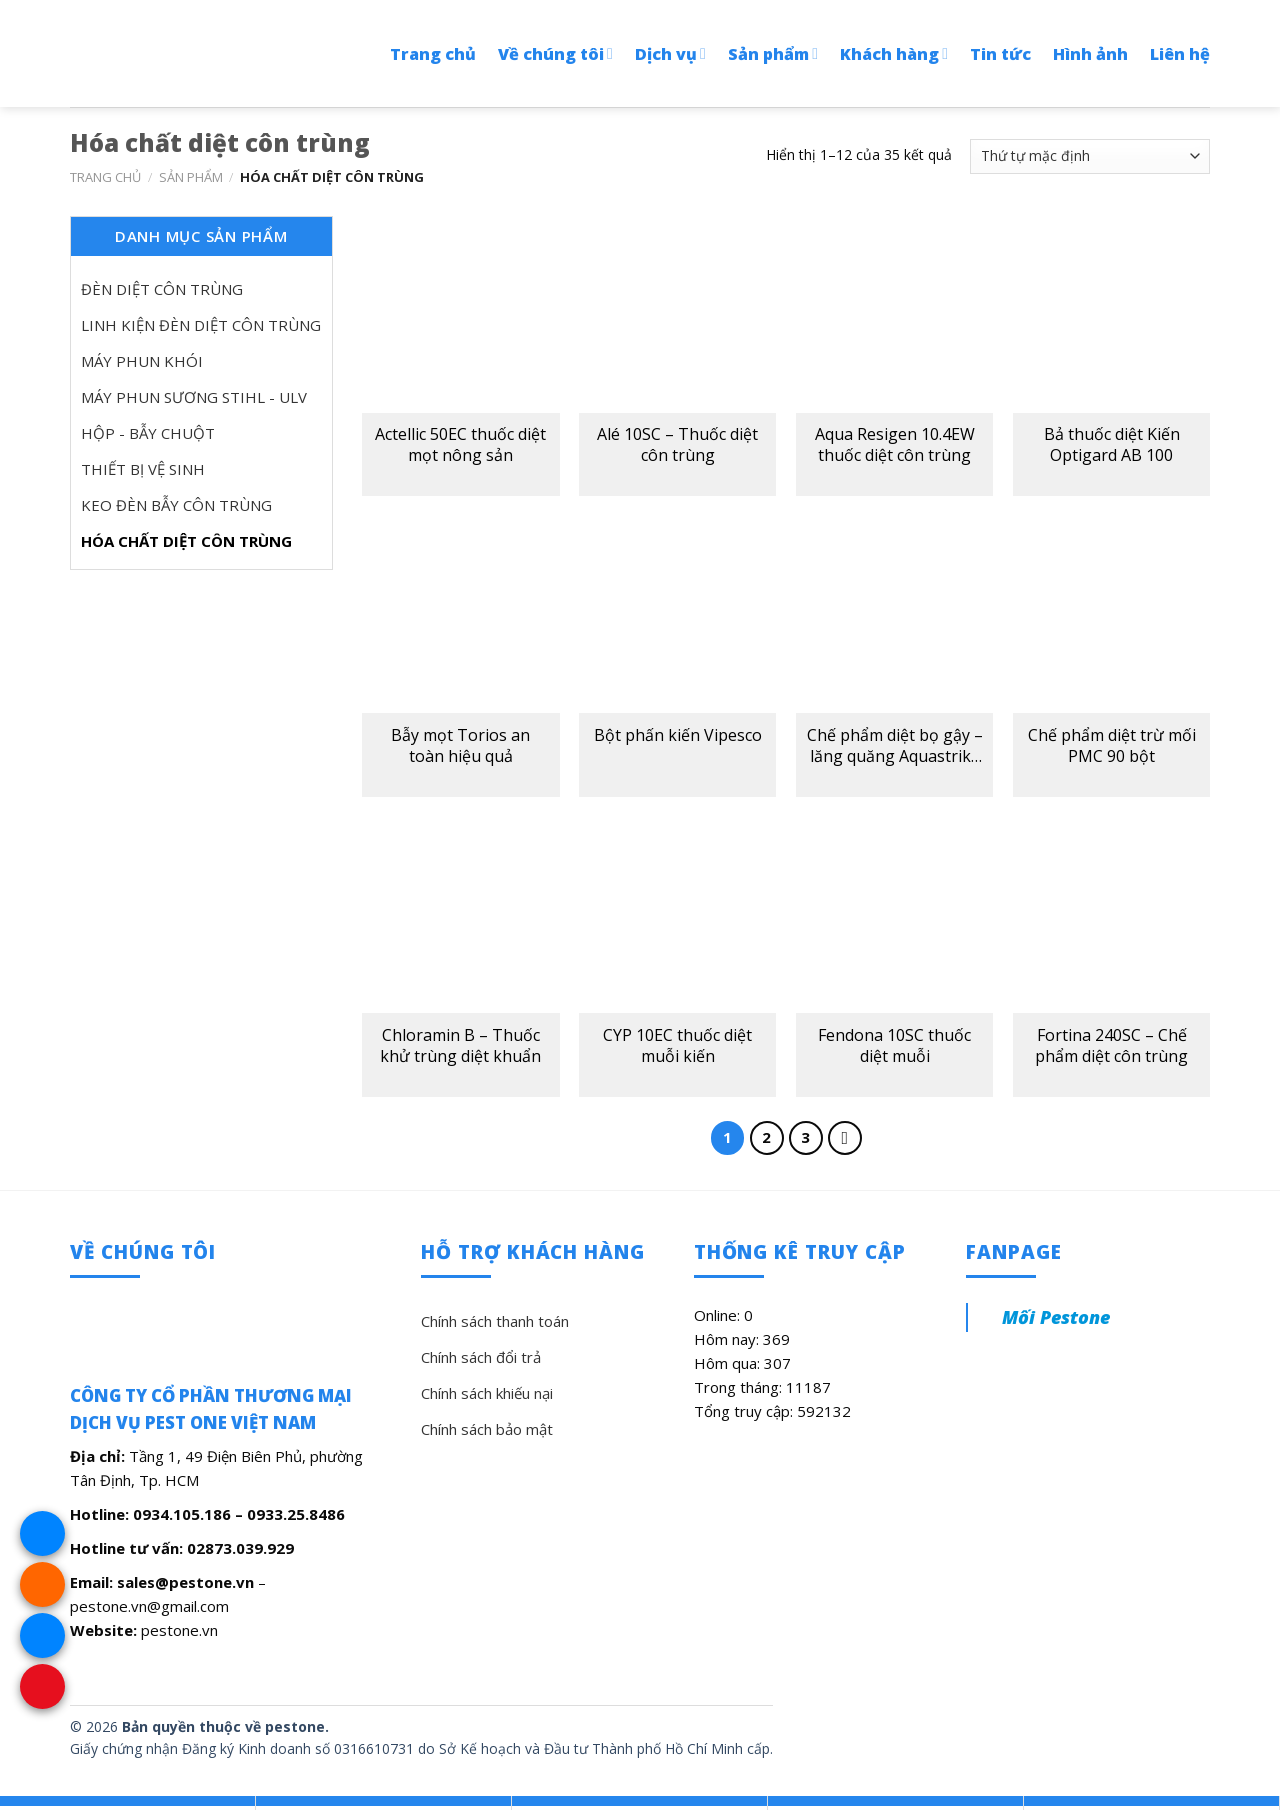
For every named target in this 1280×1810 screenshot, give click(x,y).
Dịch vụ (670, 54)
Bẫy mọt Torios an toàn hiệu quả (460, 746)
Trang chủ (433, 54)
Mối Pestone (1056, 1317)
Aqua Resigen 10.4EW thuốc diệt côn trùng (895, 445)
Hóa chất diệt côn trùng (186, 541)
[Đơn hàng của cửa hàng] (1090, 156)
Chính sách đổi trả (481, 1357)
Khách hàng (894, 54)
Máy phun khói (142, 361)
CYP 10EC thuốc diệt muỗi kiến (677, 1046)
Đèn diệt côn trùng (162, 289)
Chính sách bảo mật (487, 1429)
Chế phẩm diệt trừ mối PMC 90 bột (1112, 746)
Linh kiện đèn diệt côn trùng (201, 325)
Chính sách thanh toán (495, 1321)
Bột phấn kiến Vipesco (678, 735)
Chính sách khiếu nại (487, 1393)
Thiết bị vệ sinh (143, 469)
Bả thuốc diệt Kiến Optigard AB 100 (1112, 445)
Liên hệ (1180, 54)
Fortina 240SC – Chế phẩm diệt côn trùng (1111, 1046)
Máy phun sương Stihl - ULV (194, 397)
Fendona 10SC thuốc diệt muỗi (894, 1046)
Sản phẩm (773, 54)
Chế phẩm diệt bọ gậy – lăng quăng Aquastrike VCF (895, 746)
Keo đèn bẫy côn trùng (176, 505)
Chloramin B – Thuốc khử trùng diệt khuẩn (460, 1046)
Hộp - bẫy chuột (148, 433)
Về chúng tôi (555, 54)
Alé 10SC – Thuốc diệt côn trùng (677, 445)
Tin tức (1000, 54)
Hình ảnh (1090, 54)
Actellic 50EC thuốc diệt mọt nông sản (460, 445)
